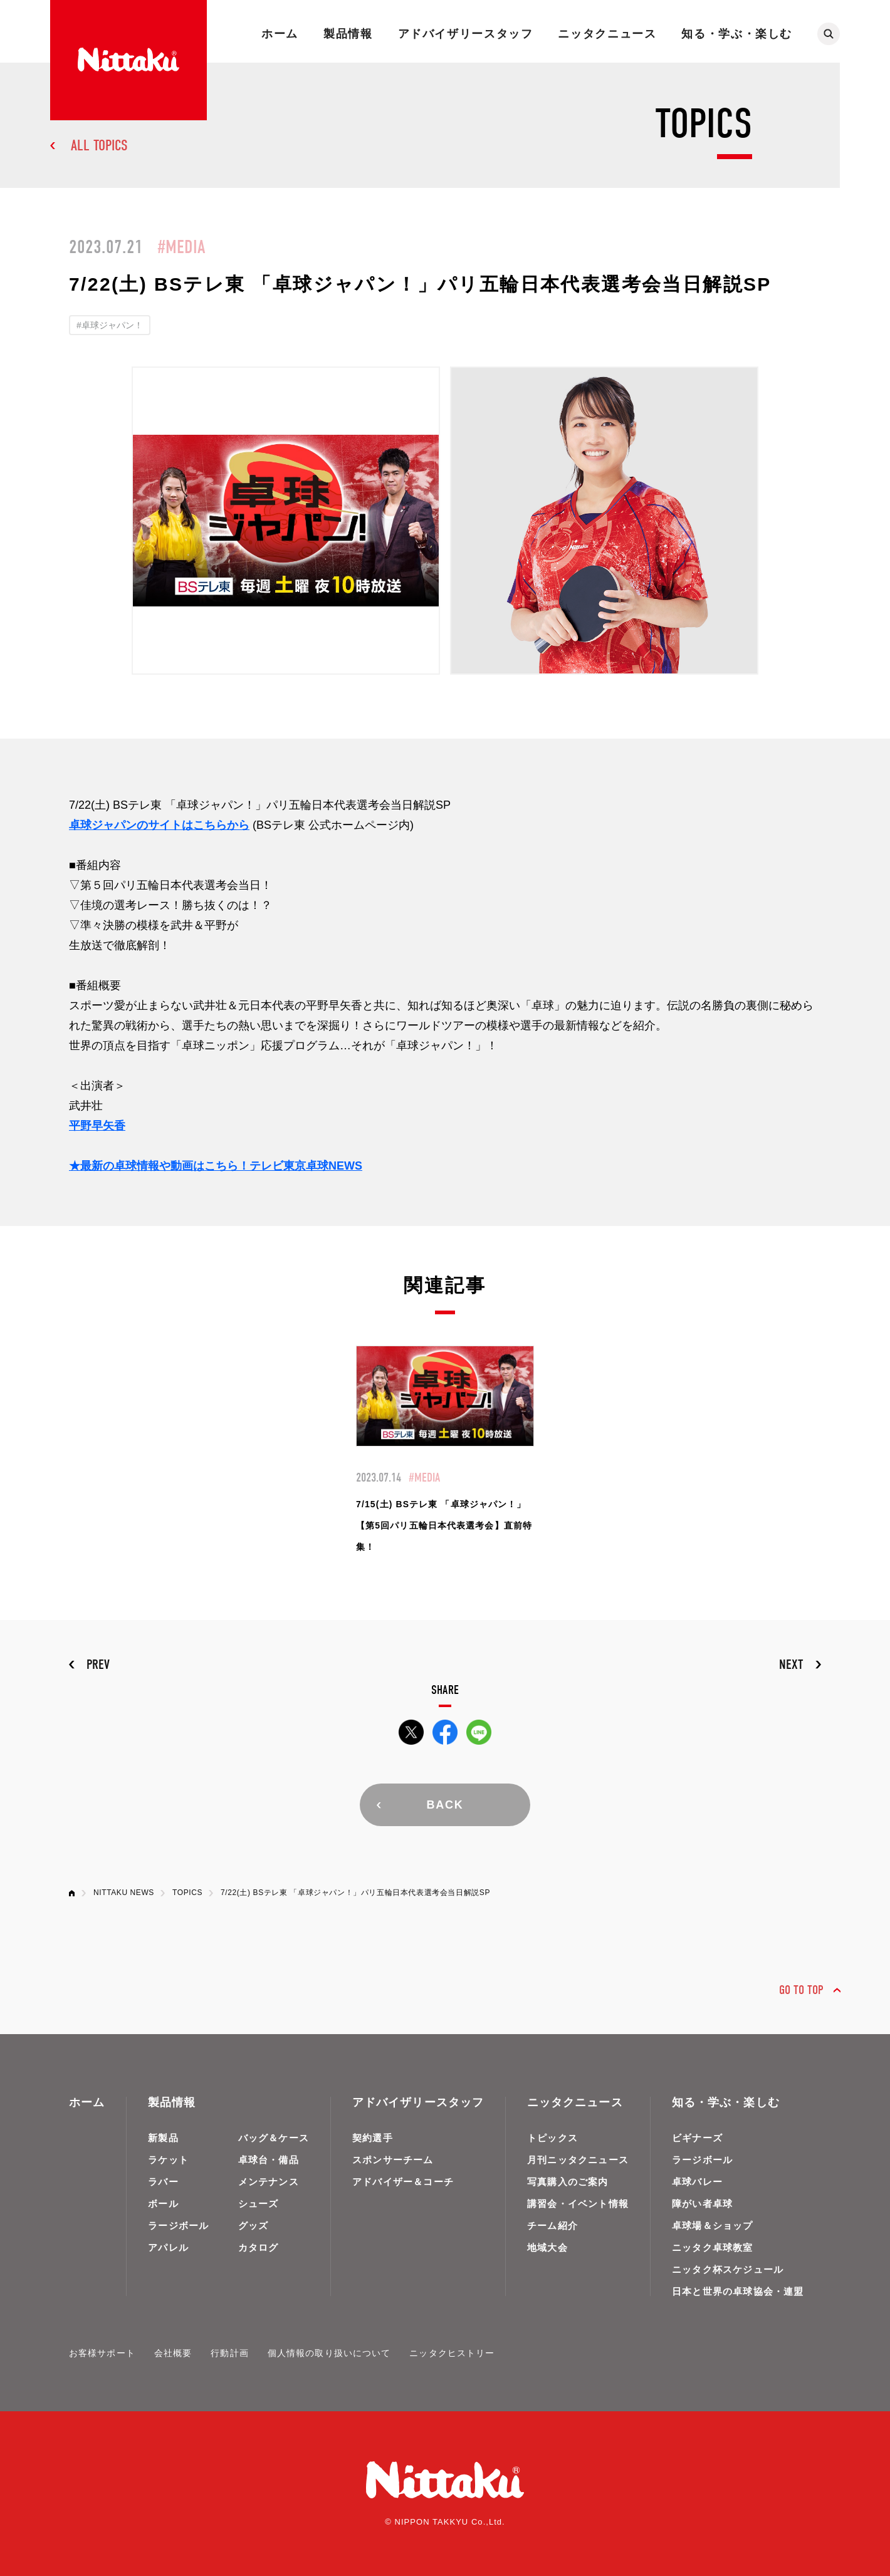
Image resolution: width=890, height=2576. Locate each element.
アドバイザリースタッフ (465, 34)
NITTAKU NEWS (123, 1892)
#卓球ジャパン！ (109, 325)
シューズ (258, 2203)
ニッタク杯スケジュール (727, 2269)
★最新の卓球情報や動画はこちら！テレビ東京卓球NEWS (215, 1166)
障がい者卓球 (702, 2203)
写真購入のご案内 (568, 2181)
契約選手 (372, 2137)
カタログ (258, 2247)
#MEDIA (181, 247)
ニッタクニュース (607, 34)
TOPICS (187, 1892)
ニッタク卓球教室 (712, 2247)
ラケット (168, 2159)
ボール (163, 2203)
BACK (444, 1805)
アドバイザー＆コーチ (403, 2181)
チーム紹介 (552, 2225)
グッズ (253, 2225)
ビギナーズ (697, 2137)
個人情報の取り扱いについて (329, 2353)
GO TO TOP (801, 1990)
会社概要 (173, 2353)
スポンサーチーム (393, 2159)
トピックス (552, 2137)
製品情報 (347, 34)
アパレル (168, 2247)
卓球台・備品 (268, 2159)
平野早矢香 (97, 1125)
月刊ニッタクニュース (578, 2159)
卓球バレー (697, 2181)
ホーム (279, 34)
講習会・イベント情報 (578, 2203)
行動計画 (229, 2353)
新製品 (163, 2137)
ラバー (163, 2181)
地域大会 (547, 2247)
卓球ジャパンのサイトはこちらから (159, 825)
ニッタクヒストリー (452, 2353)
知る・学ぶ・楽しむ (736, 34)
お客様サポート (102, 2353)
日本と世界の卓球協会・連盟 (738, 2291)
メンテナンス (268, 2181)
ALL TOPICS (99, 145)
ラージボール (178, 2225)
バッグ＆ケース (273, 2137)
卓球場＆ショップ (712, 2225)
